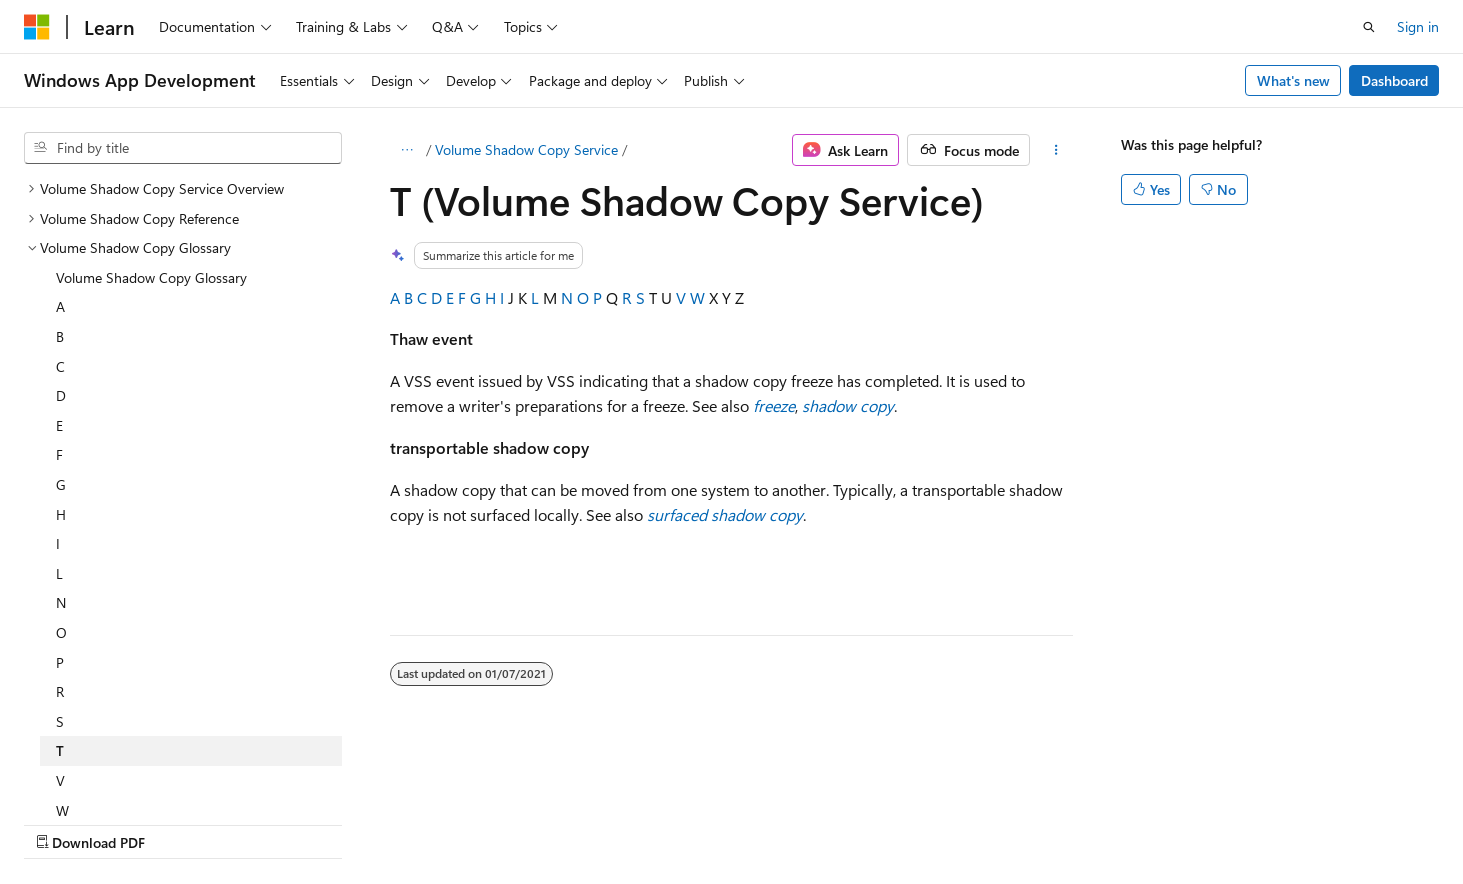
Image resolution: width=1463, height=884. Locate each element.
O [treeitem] (61, 458)
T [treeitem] (60, 576)
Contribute (358, 822)
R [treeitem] (60, 517)
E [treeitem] (59, 251)
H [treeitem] (61, 340)
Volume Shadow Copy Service (526, 149)
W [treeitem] (62, 636)
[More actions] (1055, 150)
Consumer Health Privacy (574, 822)
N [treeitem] (61, 428)
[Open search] (1369, 27)
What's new (1293, 80)
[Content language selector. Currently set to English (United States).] (115, 775)
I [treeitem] (58, 369)
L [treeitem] (59, 399)
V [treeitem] (60, 606)
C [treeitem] (60, 192)
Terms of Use (730, 822)
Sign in (1418, 26)
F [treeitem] (59, 280)
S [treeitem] (60, 547)
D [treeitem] (61, 221)
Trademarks (829, 822)
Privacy (437, 822)
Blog (272, 822)
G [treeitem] (61, 310)
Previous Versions (181, 822)
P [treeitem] (60, 488)
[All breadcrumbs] (407, 150)
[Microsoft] (37, 27)
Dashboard (1394, 80)
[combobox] (183, 148)
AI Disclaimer (64, 822)
